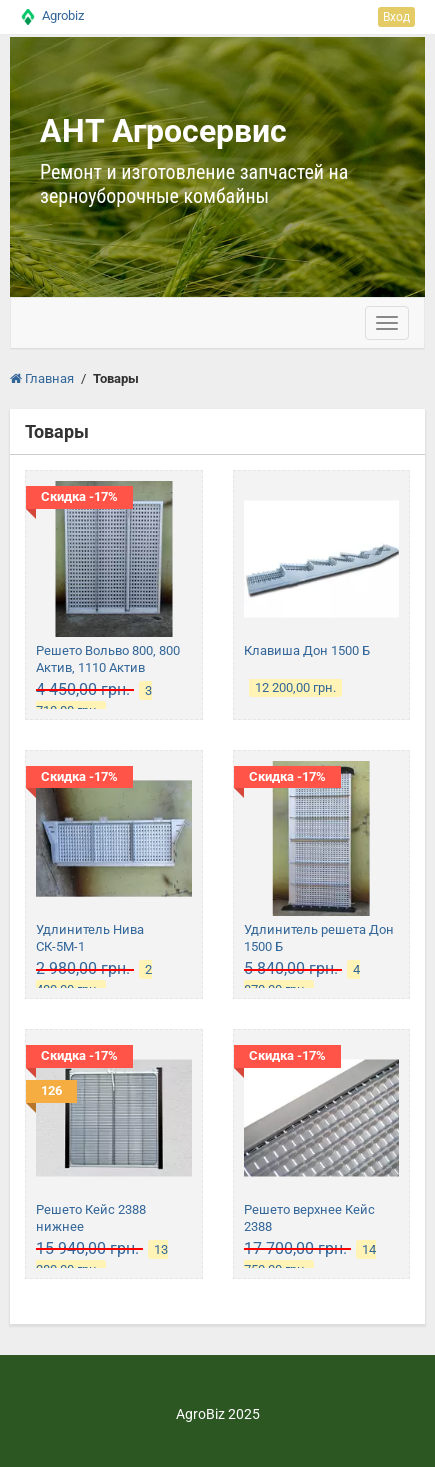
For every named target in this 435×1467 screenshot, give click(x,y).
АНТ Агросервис (163, 131)
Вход (396, 17)
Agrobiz (63, 15)
